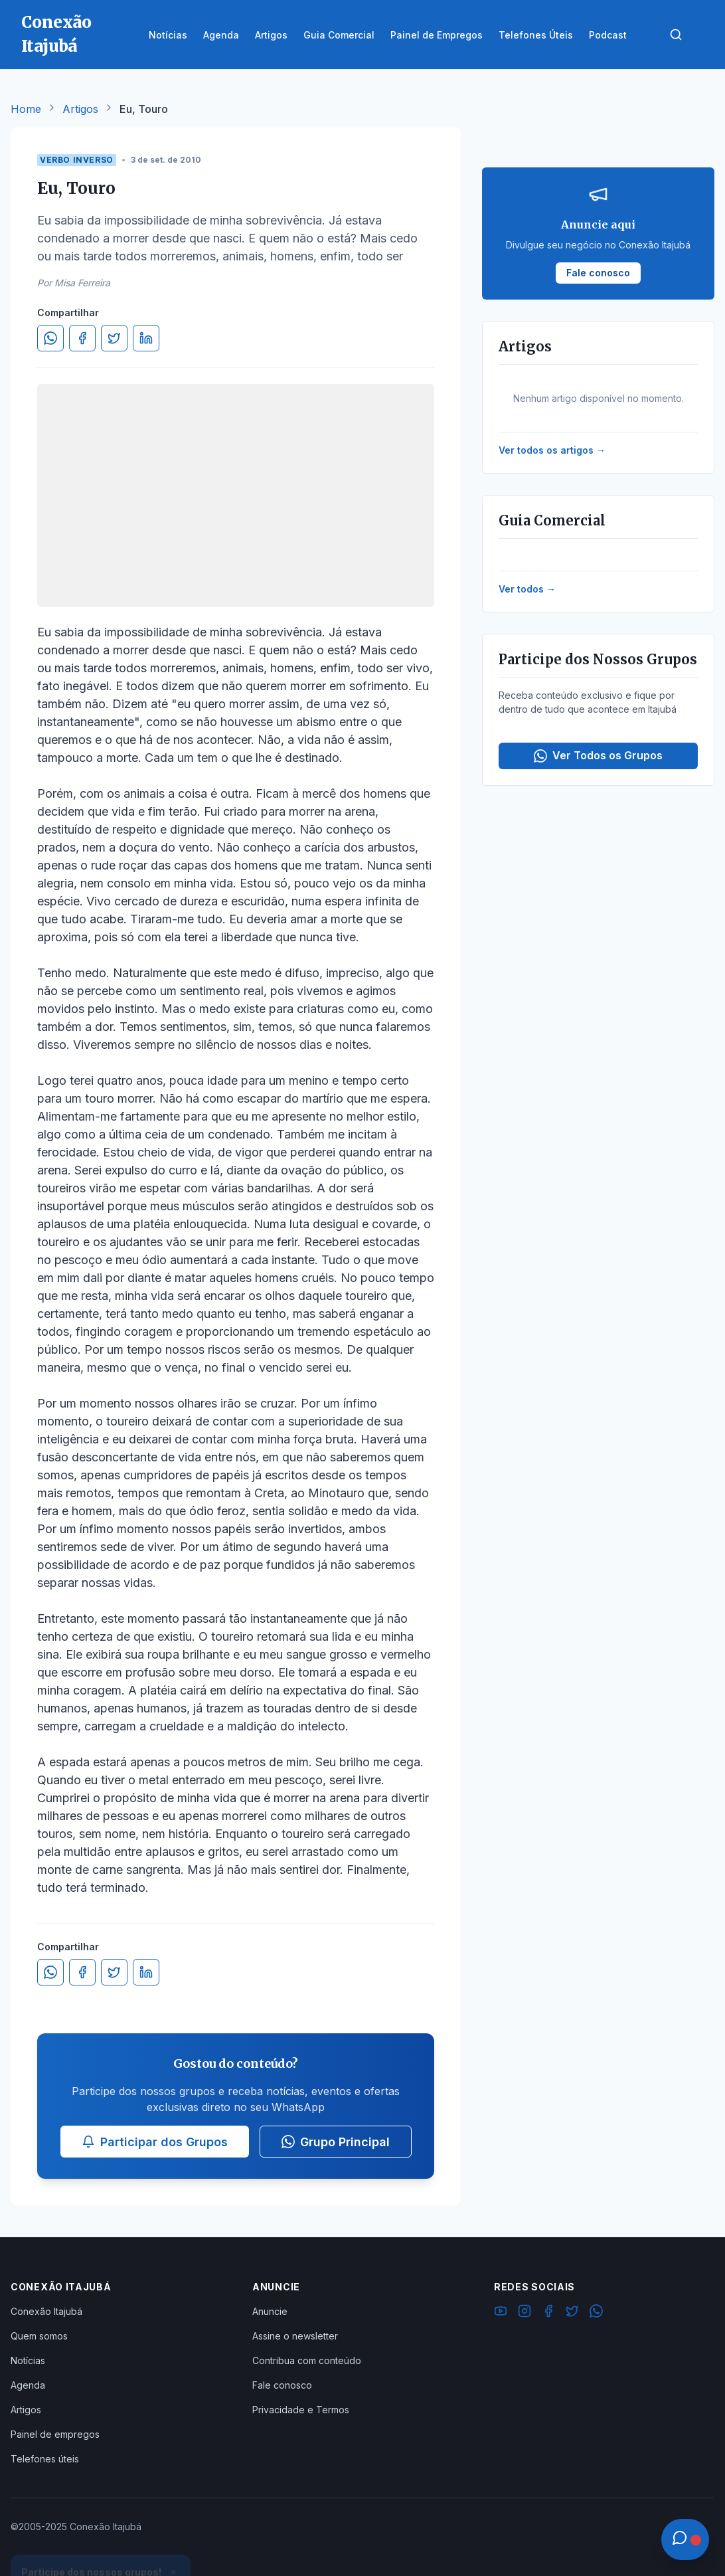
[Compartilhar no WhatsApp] (50, 338)
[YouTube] (500, 2313)
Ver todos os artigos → (552, 450)
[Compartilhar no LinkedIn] (146, 338)
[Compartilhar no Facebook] (82, 338)
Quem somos (39, 2336)
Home (26, 109)
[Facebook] (548, 2313)
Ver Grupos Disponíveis (101, 2544)
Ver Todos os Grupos (598, 756)
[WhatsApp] (596, 2313)
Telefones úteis (45, 2458)
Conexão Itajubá (46, 2311)
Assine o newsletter (295, 2336)
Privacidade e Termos (300, 2409)
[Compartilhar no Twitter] (114, 338)
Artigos (80, 109)
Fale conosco (282, 2385)
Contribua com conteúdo (306, 2360)
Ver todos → (527, 589)
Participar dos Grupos (155, 2142)
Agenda (28, 2385)
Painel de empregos (55, 2434)
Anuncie (269, 2311)
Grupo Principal (336, 2142)
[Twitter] (572, 2313)
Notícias (28, 2360)
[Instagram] (524, 2313)
